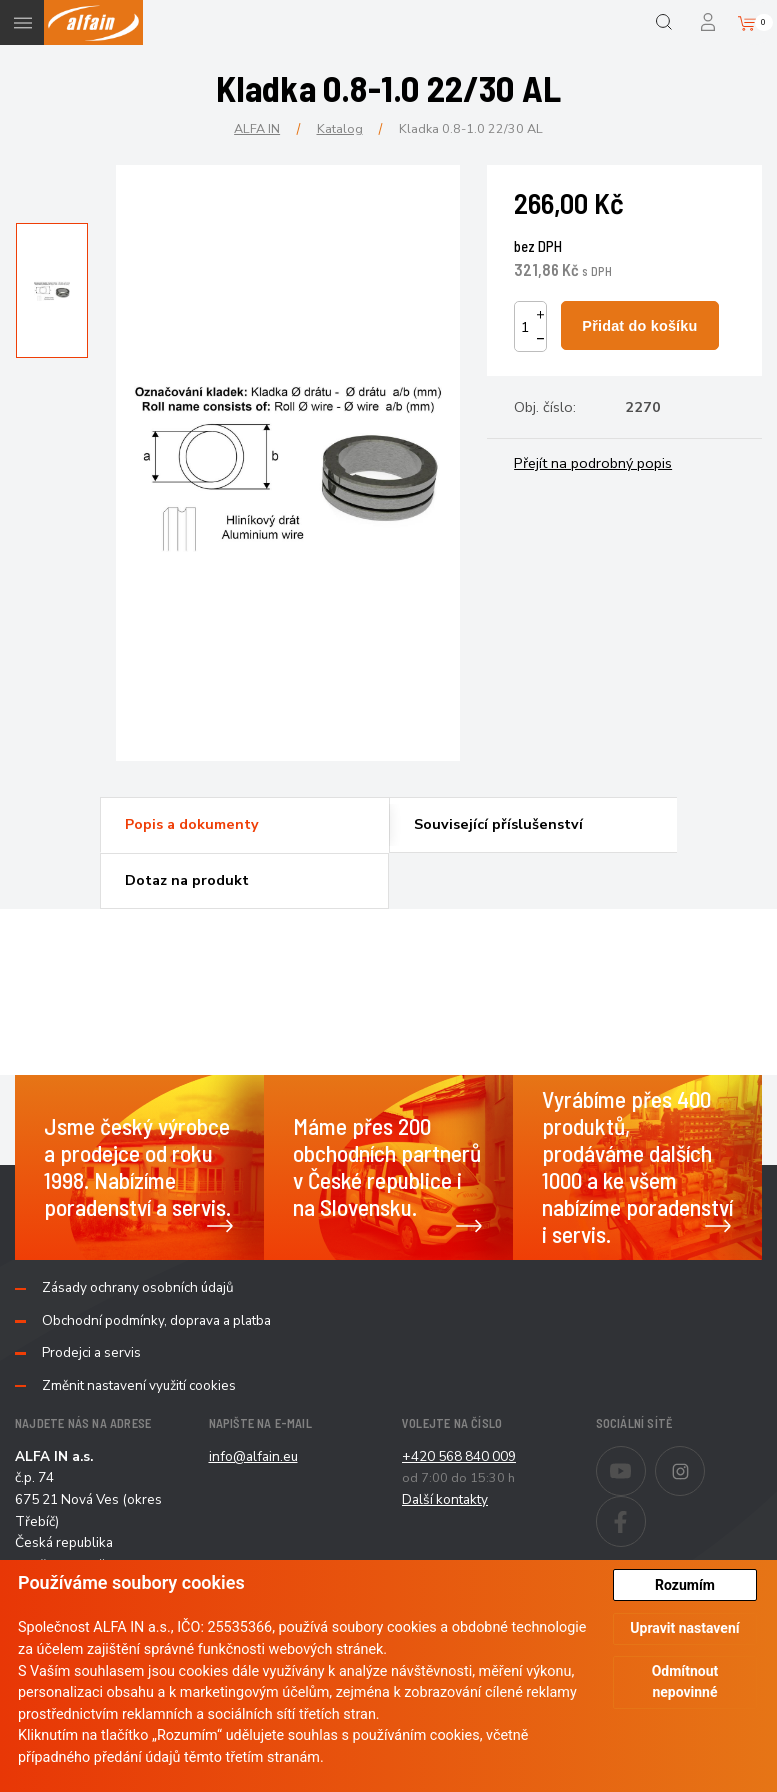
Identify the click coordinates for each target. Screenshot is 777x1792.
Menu (22, 22)
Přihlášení (709, 22)
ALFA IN (257, 128)
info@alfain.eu (253, 1456)
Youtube (645, 1458)
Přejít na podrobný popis (593, 463)
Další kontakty (445, 1499)
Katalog (340, 128)
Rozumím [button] (685, 1585)
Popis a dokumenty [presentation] (192, 824)
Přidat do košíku (639, 326)
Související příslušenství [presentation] (498, 824)
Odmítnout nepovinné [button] (685, 1681)
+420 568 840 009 (459, 1456)
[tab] (244, 825)
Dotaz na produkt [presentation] (187, 880)
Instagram (704, 1458)
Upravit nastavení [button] (684, 1628)
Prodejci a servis (91, 1353)
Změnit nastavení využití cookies (139, 1386)
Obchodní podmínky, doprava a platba (156, 1321)
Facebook (645, 1508)
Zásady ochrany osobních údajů (138, 1288)
